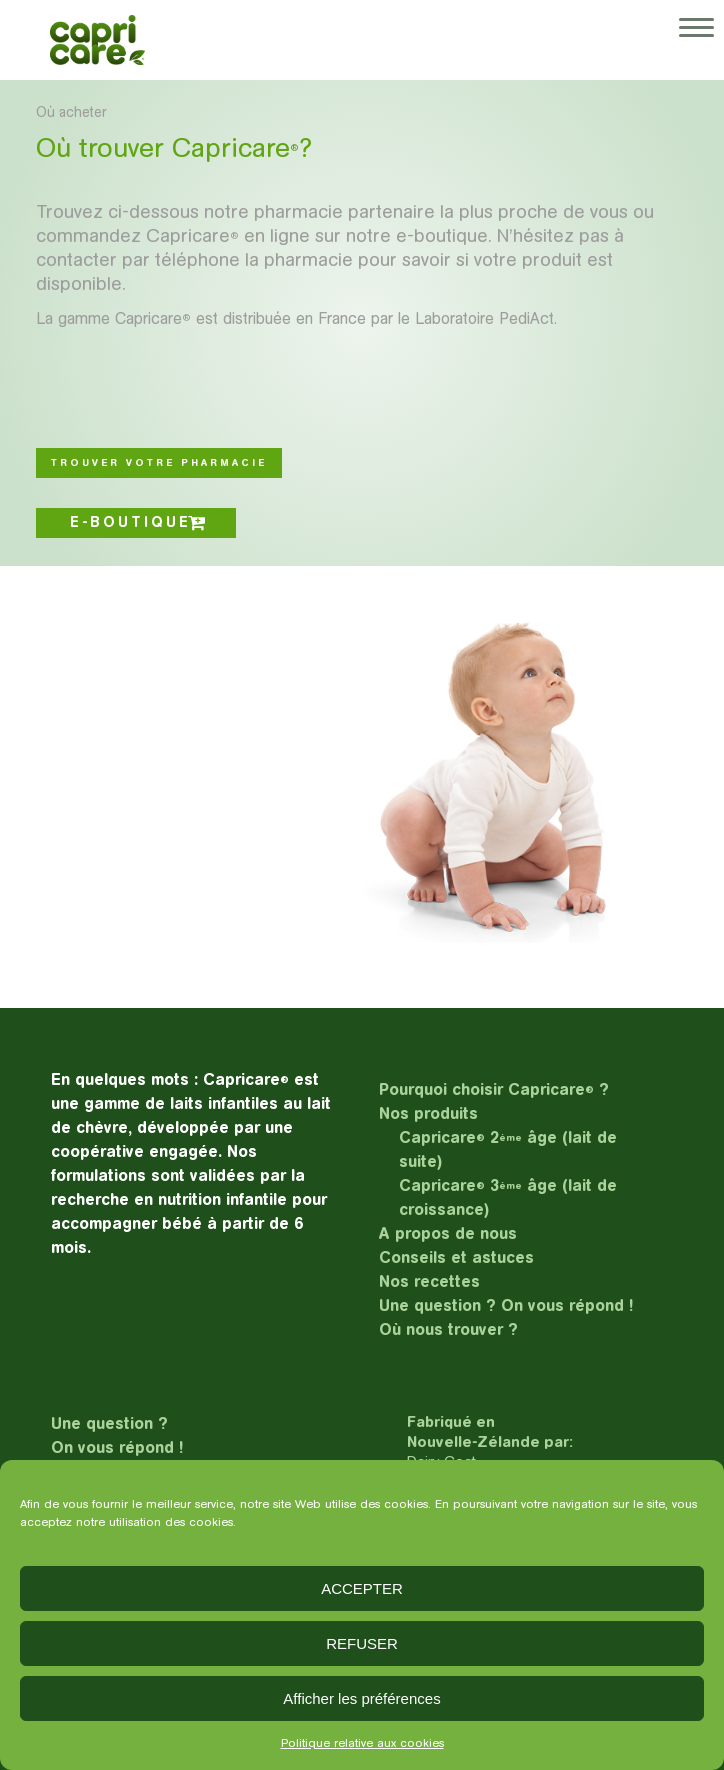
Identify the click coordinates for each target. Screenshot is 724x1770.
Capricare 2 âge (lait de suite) (508, 1149)
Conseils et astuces (456, 1257)
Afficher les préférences (361, 1698)
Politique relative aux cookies (362, 1743)
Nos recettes (429, 1281)
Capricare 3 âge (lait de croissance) (508, 1197)
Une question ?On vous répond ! (117, 1435)
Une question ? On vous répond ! (506, 1305)
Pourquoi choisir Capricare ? (494, 1089)
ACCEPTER (362, 1588)
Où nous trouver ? (448, 1329)
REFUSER (362, 1643)
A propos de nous (448, 1233)
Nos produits (428, 1113)
